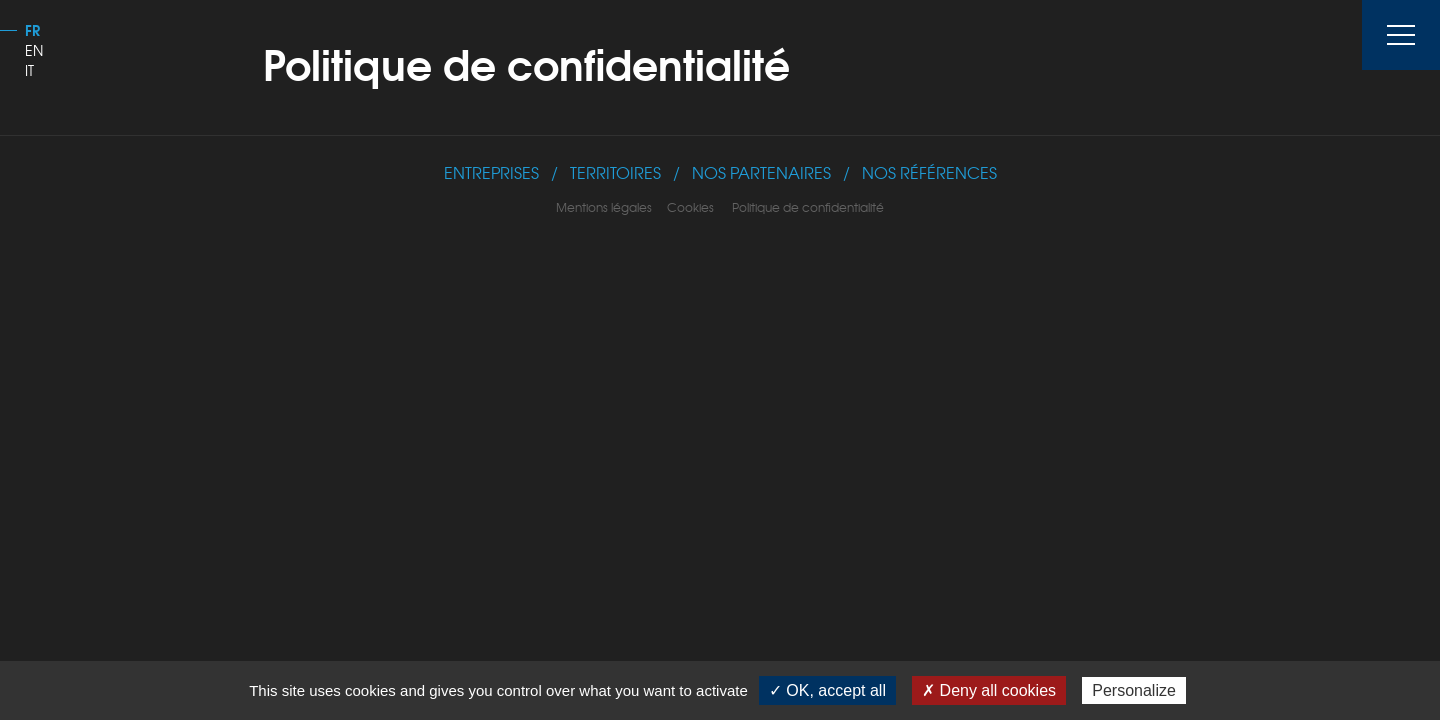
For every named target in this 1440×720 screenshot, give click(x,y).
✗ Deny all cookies (989, 690)
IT (29, 70)
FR (32, 30)
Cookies (692, 207)
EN (34, 50)
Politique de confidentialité (808, 207)
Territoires (615, 172)
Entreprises (491, 172)
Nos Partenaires (761, 172)
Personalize (1134, 690)
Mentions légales (605, 207)
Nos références (929, 172)
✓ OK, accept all (827, 690)
